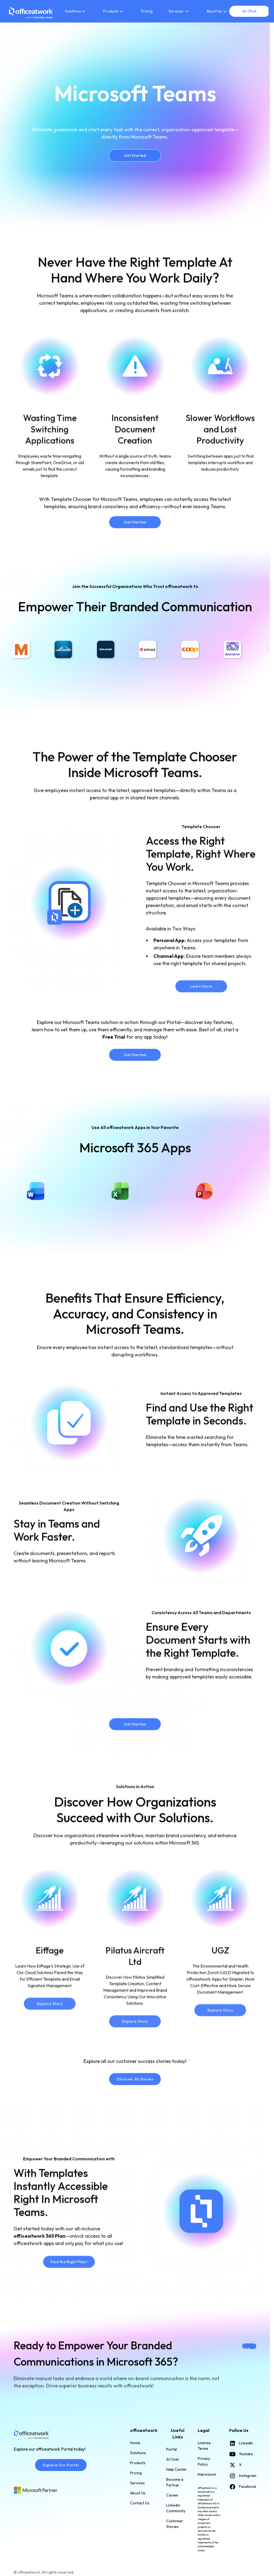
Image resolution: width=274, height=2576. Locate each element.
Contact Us (139, 2503)
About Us (138, 2493)
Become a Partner (174, 2482)
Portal (171, 2449)
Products (138, 2462)
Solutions (138, 2452)
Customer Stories (174, 2523)
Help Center (176, 2469)
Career (172, 2495)
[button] (76, 11)
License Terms (204, 2445)
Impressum (207, 2474)
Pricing (147, 11)
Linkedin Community (175, 2508)
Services (137, 2482)
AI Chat (172, 2459)
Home (135, 2442)
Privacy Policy (204, 2461)
